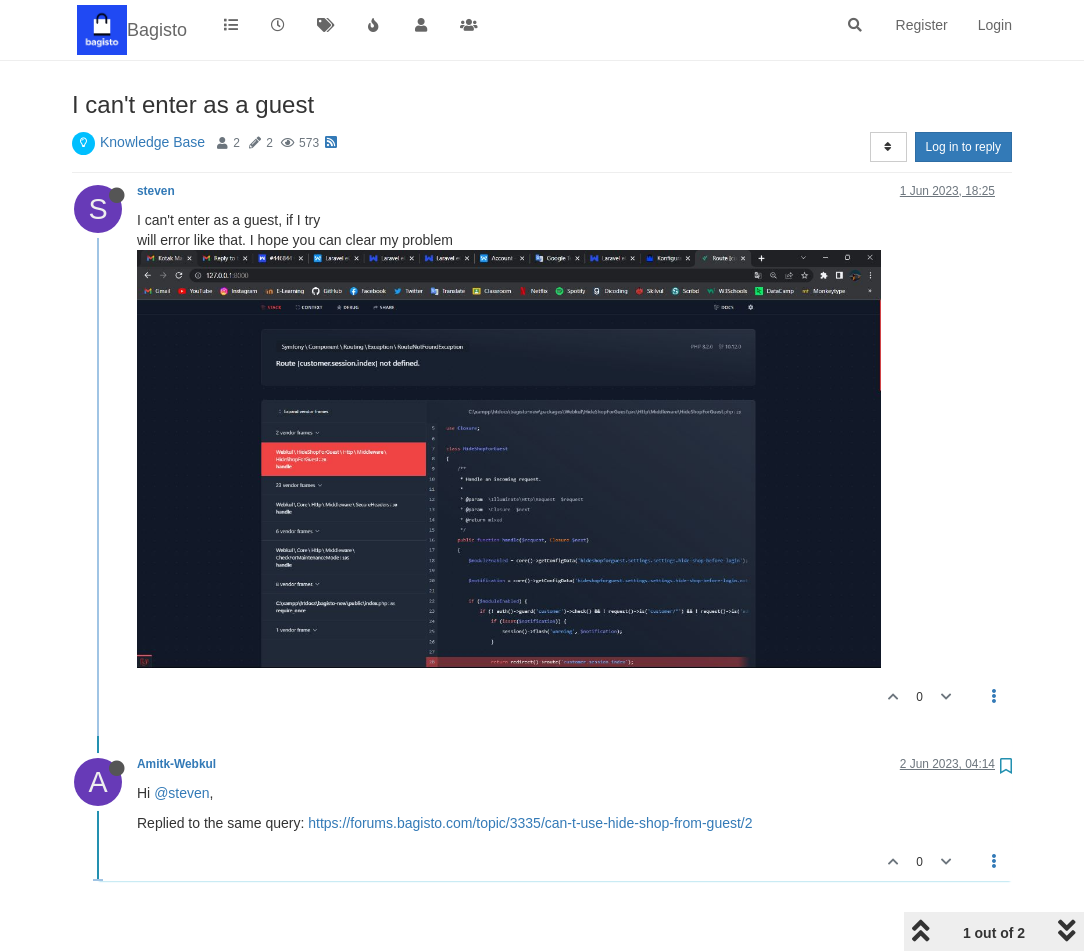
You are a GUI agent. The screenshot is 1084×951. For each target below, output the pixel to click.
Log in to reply (963, 147)
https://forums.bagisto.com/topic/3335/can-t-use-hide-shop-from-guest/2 (530, 823)
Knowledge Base (152, 142)
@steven (181, 793)
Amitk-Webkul (176, 764)
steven (156, 191)
